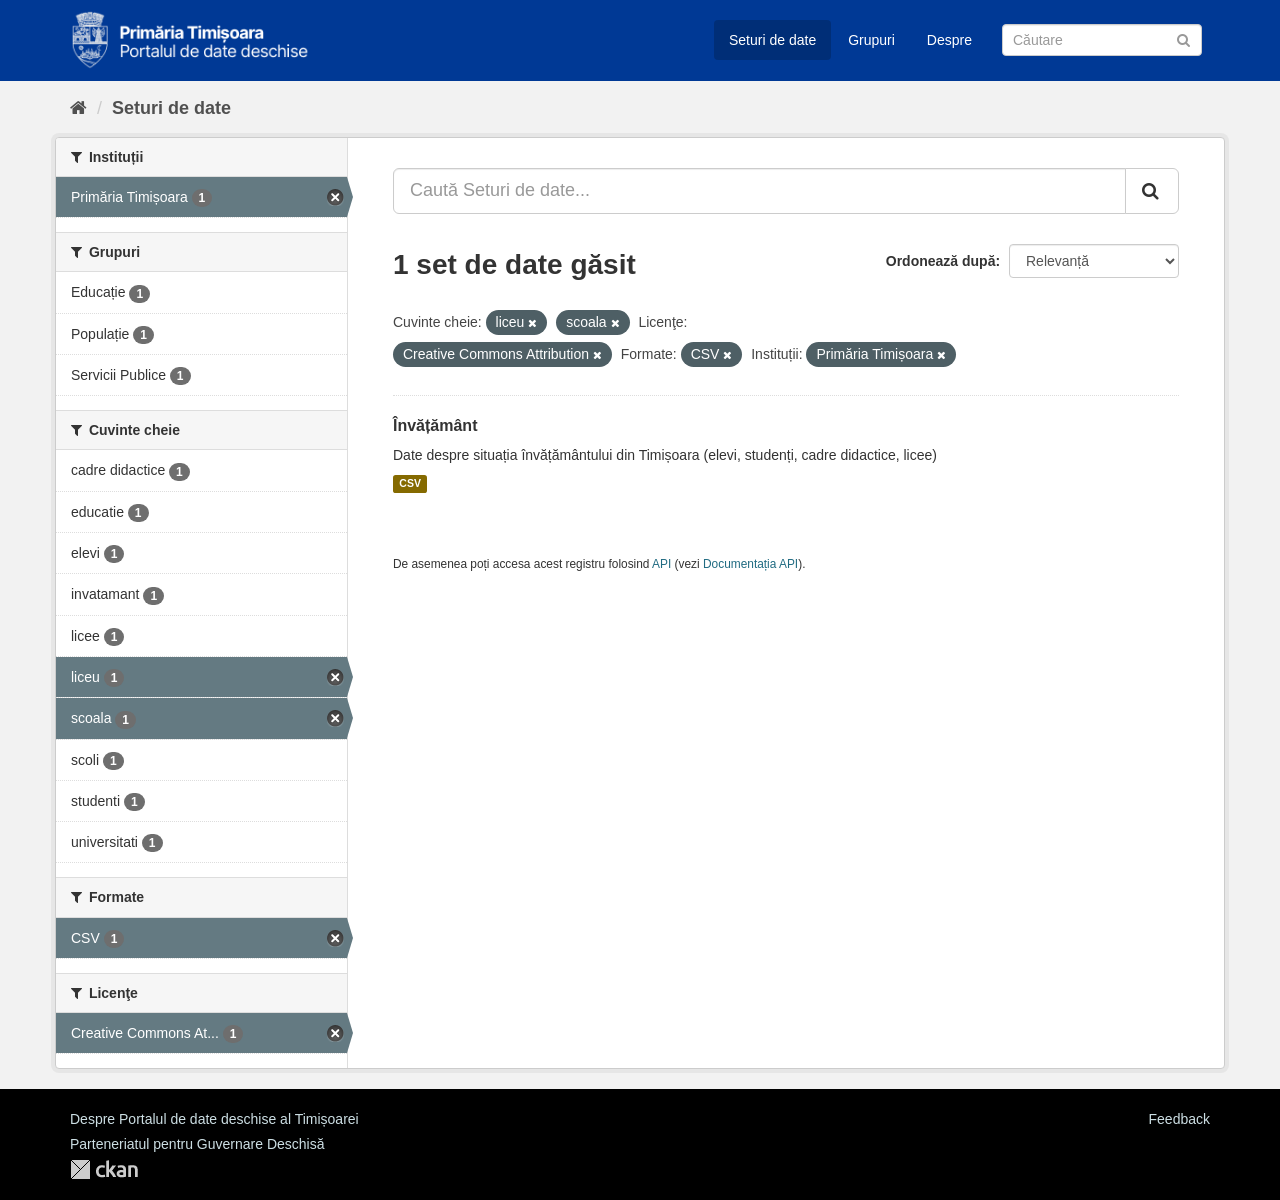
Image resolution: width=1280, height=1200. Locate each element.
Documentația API (750, 564)
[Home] (78, 108)
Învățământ (435, 425)
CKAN (104, 1169)
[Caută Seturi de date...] (759, 191)
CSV (410, 484)
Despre (949, 40)
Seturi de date (772, 40)
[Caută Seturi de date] (1102, 40)
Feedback (1179, 1119)
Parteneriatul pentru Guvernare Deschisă (197, 1144)
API (661, 564)
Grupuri (871, 40)
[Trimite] (1183, 38)
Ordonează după (941, 261)
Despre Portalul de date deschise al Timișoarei (214, 1119)
